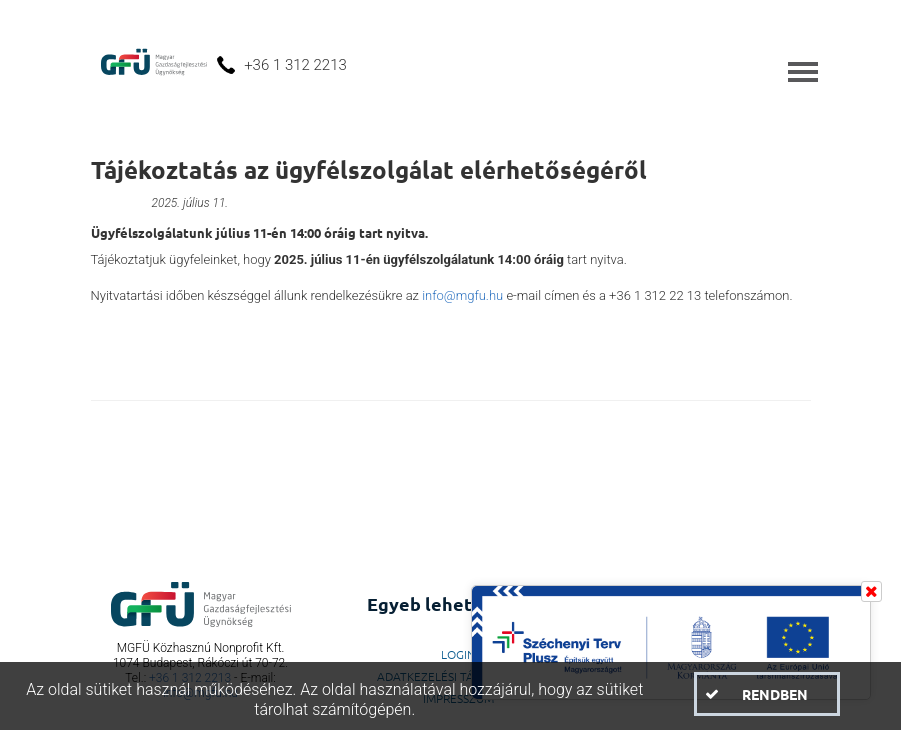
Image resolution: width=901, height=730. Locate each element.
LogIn (458, 654)
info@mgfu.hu (462, 295)
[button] (766, 694)
